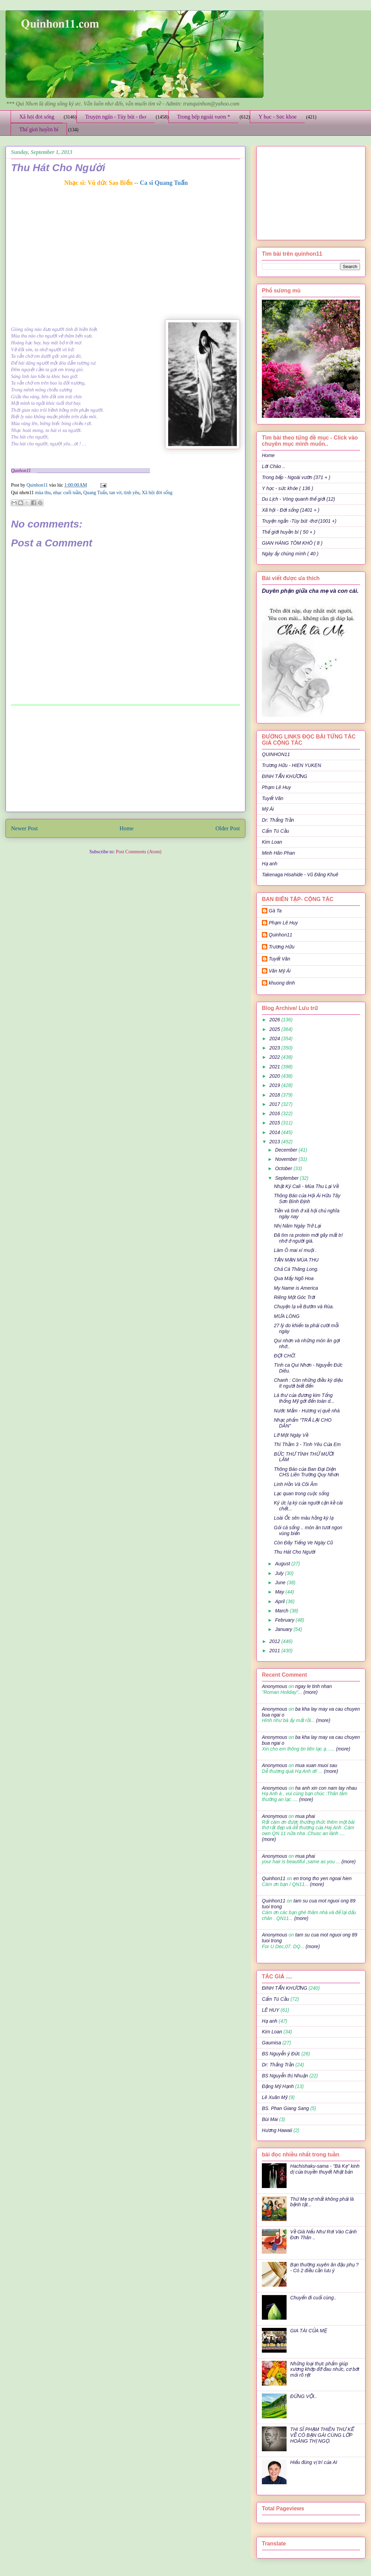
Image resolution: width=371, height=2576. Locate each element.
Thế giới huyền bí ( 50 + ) (288, 532)
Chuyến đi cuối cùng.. (313, 2297)
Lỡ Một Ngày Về (291, 1435)
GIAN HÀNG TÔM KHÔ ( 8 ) (292, 543)
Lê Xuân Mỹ (274, 2097)
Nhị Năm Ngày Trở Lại (297, 1226)
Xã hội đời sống (36, 117)
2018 (275, 1095)
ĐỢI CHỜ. (285, 1355)
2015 (275, 1122)
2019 (275, 1085)
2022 (275, 1057)
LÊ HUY (270, 2010)
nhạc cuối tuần (67, 492)
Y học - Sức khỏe (277, 117)
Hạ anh (269, 863)
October (284, 1168)
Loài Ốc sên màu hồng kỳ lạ (303, 1518)
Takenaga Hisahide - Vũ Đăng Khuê (300, 874)
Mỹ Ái (268, 809)
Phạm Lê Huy (276, 787)
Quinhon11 (37, 485)
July (280, 1573)
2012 (275, 1641)
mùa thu (43, 492)
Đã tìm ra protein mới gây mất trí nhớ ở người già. (308, 1238)
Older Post (228, 828)
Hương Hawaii (277, 2130)
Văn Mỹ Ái (280, 971)
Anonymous (274, 1686)
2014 (275, 1132)
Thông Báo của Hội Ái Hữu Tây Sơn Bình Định (307, 1198)
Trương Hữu (281, 947)
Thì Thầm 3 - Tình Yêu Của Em (307, 1444)
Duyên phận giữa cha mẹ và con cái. (310, 591)
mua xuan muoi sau (316, 1765)
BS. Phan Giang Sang (285, 2108)
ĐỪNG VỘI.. (303, 2396)
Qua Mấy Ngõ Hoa (294, 1278)
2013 (275, 1141)
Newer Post (24, 828)
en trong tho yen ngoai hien (322, 1878)
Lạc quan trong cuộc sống (301, 1493)
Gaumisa (271, 2042)
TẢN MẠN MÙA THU (296, 1260)
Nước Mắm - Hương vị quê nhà (307, 1410)
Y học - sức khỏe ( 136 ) (287, 488)
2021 (275, 1066)
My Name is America (296, 1288)
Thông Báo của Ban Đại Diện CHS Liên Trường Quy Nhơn (306, 1472)
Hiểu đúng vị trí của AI (313, 2462)
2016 (275, 1113)
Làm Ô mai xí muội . (295, 1250)
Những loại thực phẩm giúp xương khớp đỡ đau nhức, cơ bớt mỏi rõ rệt (324, 2369)
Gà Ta (275, 910)
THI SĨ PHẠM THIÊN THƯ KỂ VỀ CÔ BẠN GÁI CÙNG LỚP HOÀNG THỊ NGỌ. (322, 2435)
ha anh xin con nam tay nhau (326, 1788)
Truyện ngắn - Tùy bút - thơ (115, 117)
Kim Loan (272, 842)
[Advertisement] (125, 758)
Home (126, 828)
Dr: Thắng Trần (278, 820)
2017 (275, 1104)
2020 (275, 1076)
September (287, 1178)
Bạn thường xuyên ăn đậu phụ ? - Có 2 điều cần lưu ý (324, 2267)
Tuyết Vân (272, 798)
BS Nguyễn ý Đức (281, 2053)
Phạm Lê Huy (283, 922)
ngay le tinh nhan (313, 1686)
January (284, 1629)
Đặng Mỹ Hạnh (278, 2086)
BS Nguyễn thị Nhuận (285, 2075)
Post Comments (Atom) (138, 851)
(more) (309, 1692)
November (286, 1159)
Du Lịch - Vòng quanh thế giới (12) (298, 499)
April (280, 1601)
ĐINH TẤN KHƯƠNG (284, 776)
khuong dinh (282, 983)
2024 (275, 1038)
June (281, 1582)
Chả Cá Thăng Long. (296, 1269)
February (285, 1620)
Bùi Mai (270, 2119)
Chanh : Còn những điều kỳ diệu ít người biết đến (308, 1383)
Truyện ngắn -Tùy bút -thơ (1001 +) (299, 521)
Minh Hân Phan (278, 853)
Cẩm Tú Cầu (275, 831)
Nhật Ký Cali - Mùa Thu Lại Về (306, 1186)
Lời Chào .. (273, 466)
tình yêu (132, 492)
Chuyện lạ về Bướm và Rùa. (304, 1306)
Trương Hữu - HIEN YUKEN (291, 765)
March (282, 1610)
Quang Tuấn (95, 492)
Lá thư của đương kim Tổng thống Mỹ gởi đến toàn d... (304, 1398)
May (280, 1592)
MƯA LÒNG (287, 1316)
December (286, 1150)
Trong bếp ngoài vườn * (203, 117)
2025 (275, 1029)
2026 (275, 1019)
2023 (275, 1048)
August (283, 1563)
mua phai (305, 1816)
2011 (275, 1650)
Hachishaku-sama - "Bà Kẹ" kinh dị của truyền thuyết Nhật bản (325, 2169)
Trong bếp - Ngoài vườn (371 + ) (296, 477)
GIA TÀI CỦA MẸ (308, 2330)
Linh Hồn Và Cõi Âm (295, 1484)
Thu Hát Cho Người (294, 1552)
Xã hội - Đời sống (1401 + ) (291, 510)
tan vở (115, 492)
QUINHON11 (276, 754)
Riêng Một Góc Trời (294, 1297)
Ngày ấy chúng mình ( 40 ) (290, 553)
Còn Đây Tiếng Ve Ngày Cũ (303, 1542)
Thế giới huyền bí (38, 129)
